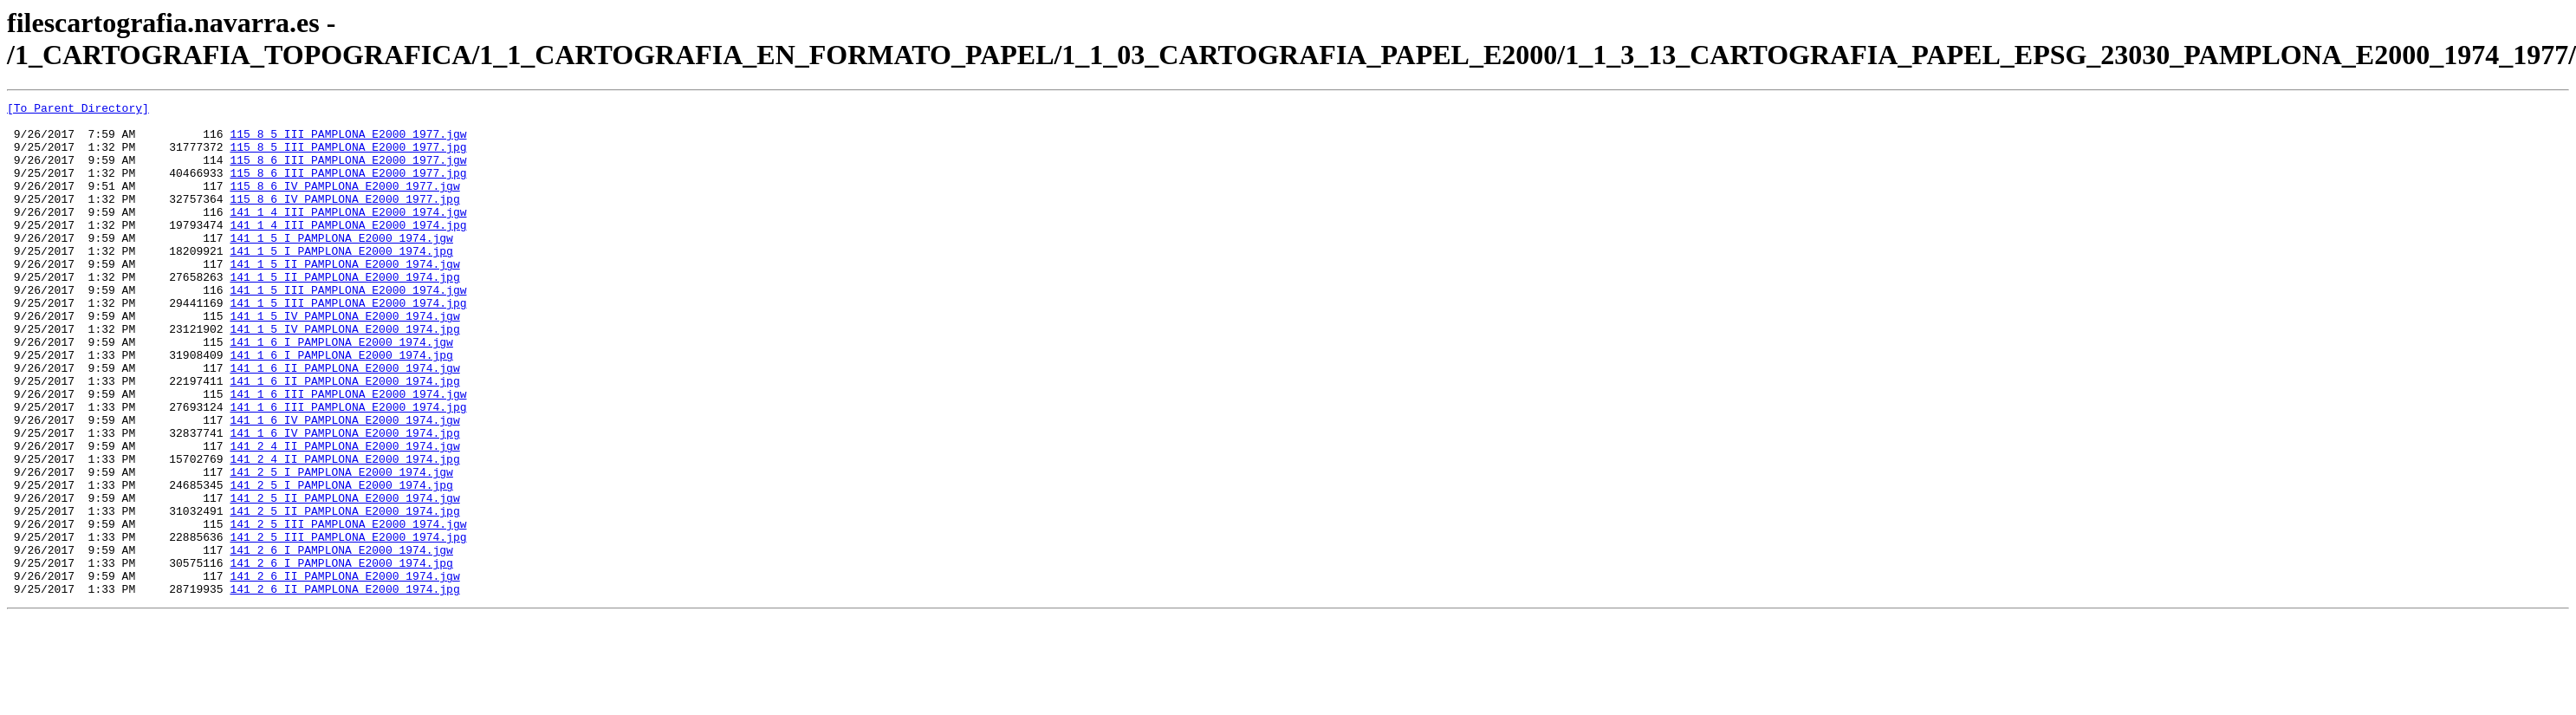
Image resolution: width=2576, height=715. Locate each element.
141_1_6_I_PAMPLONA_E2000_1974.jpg (341, 406)
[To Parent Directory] (78, 110)
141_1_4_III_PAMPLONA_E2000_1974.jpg (348, 250)
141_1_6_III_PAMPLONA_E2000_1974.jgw (348, 453)
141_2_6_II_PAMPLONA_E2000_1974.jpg (344, 687)
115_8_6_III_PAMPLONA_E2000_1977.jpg (348, 188)
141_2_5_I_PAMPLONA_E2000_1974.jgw (341, 547)
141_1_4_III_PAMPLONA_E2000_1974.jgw (348, 235)
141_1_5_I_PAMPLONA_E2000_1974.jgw (341, 266)
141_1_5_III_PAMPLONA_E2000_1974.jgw (348, 328)
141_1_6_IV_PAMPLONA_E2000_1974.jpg (344, 500)
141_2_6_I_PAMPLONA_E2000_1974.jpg (341, 656)
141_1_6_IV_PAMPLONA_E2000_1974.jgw (344, 484)
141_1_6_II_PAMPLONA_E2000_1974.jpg (344, 437)
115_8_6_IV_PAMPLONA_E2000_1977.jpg (344, 219)
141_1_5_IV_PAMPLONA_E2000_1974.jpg (344, 375)
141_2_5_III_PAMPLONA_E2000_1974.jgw (348, 609)
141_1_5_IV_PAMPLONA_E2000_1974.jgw (344, 359)
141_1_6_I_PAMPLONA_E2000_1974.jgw (341, 391)
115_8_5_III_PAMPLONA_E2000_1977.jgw (348, 141)
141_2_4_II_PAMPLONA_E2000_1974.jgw (344, 515)
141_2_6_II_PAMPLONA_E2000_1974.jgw (344, 671)
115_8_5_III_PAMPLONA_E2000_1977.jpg (348, 157)
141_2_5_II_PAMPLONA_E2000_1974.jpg (344, 593)
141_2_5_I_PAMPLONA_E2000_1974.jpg (341, 562)
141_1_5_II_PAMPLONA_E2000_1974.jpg (344, 313)
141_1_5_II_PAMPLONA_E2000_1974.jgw (344, 297)
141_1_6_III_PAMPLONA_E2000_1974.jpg (348, 469)
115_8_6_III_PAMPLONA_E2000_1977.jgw (348, 172)
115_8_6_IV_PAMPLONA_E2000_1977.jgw (344, 203)
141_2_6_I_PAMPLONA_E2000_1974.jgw (341, 640)
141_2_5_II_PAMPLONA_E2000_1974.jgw (344, 578)
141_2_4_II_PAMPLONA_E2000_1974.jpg (344, 531)
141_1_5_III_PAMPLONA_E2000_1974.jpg (348, 344)
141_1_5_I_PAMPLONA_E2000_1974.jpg (341, 281)
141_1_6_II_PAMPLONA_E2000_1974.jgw (344, 422)
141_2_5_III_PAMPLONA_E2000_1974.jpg (348, 625)
